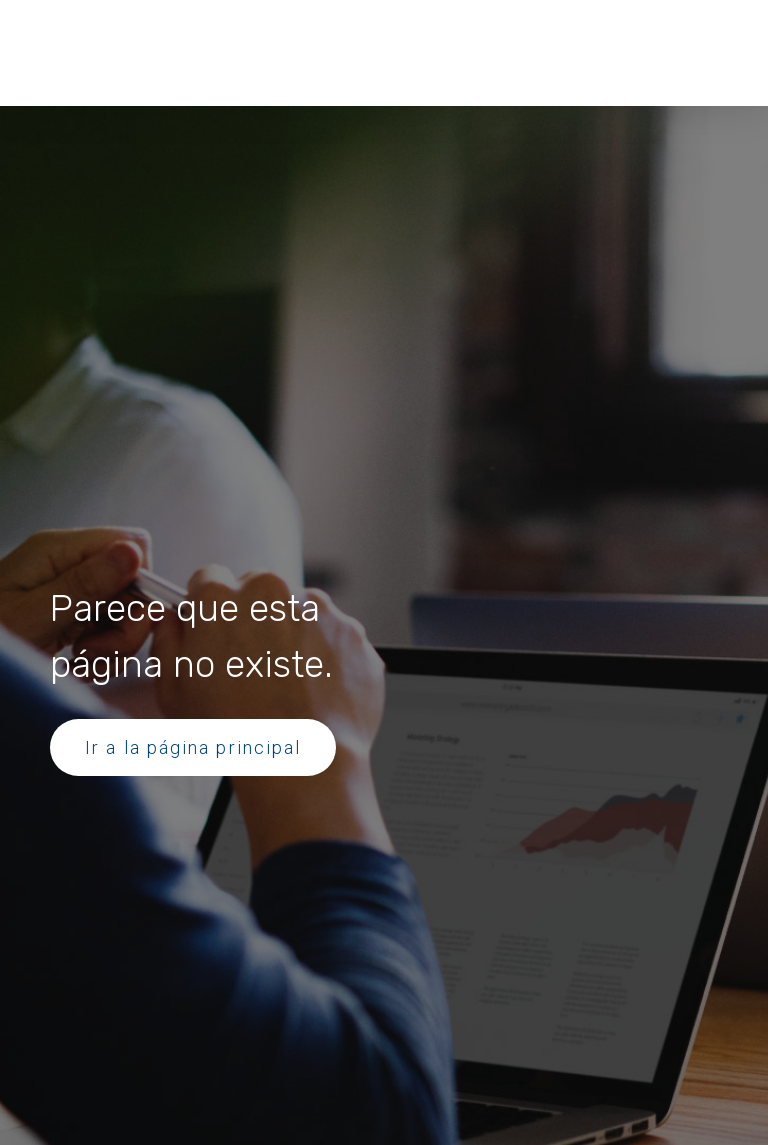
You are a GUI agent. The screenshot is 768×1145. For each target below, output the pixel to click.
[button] (141, 35)
